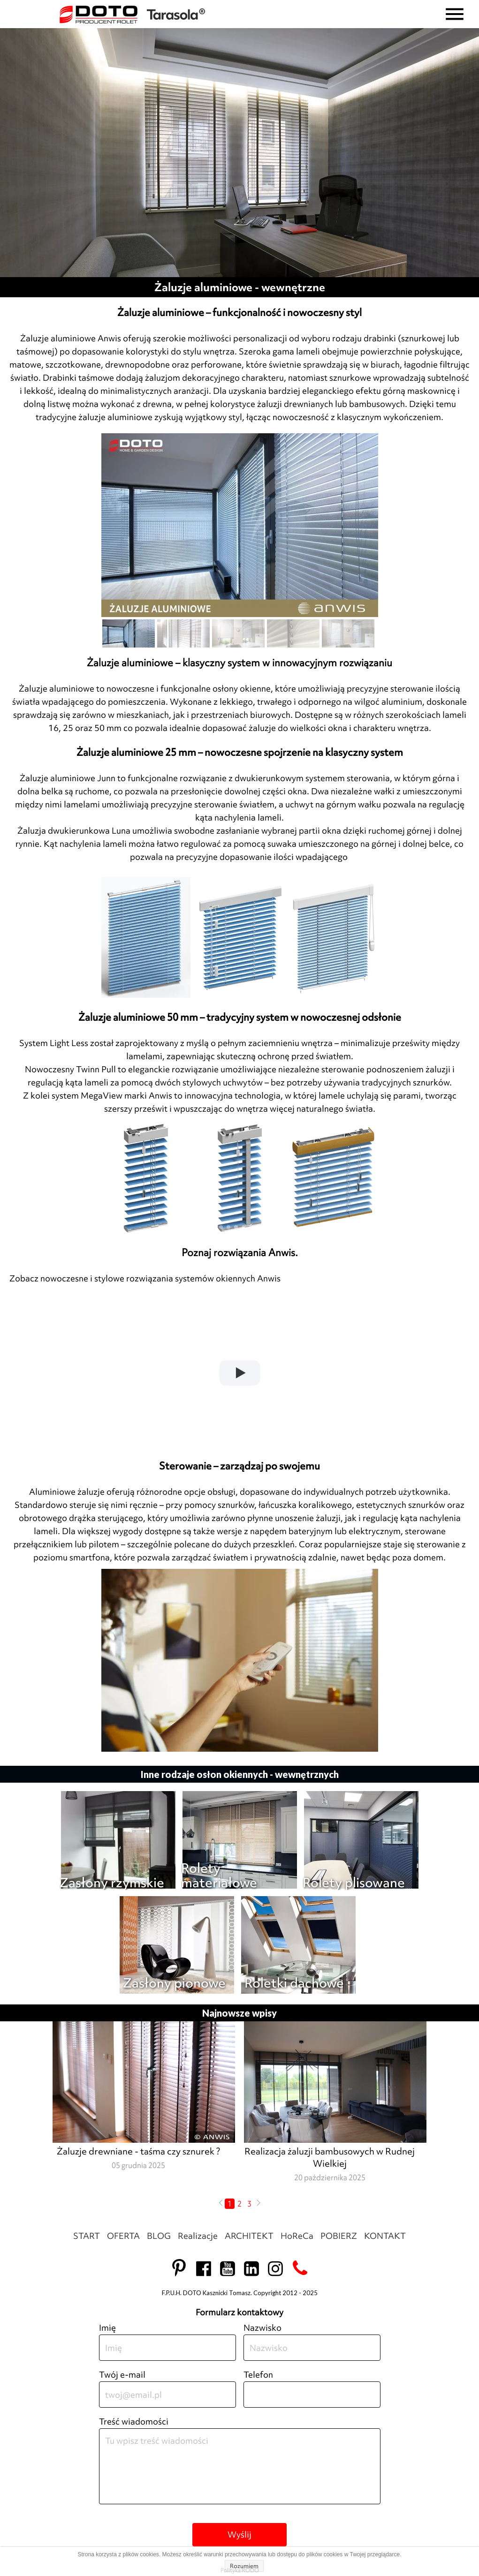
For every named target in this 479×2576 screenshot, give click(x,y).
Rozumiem (244, 2566)
